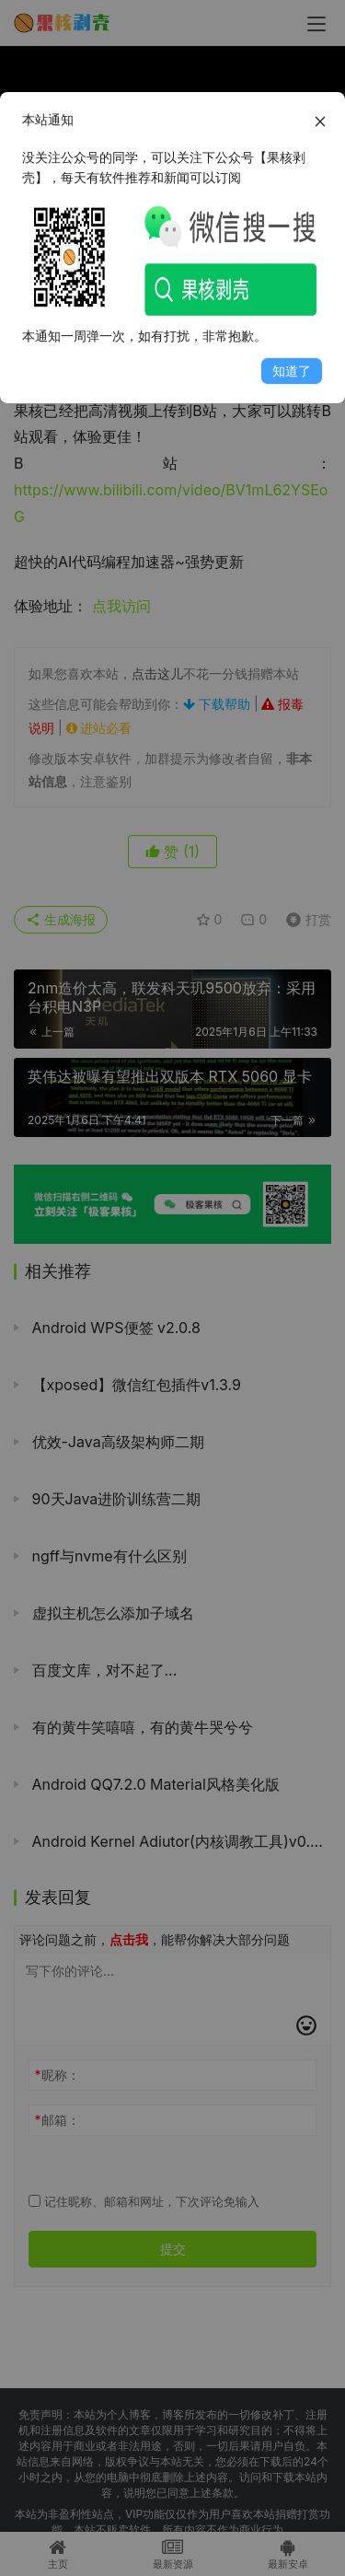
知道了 (291, 370)
